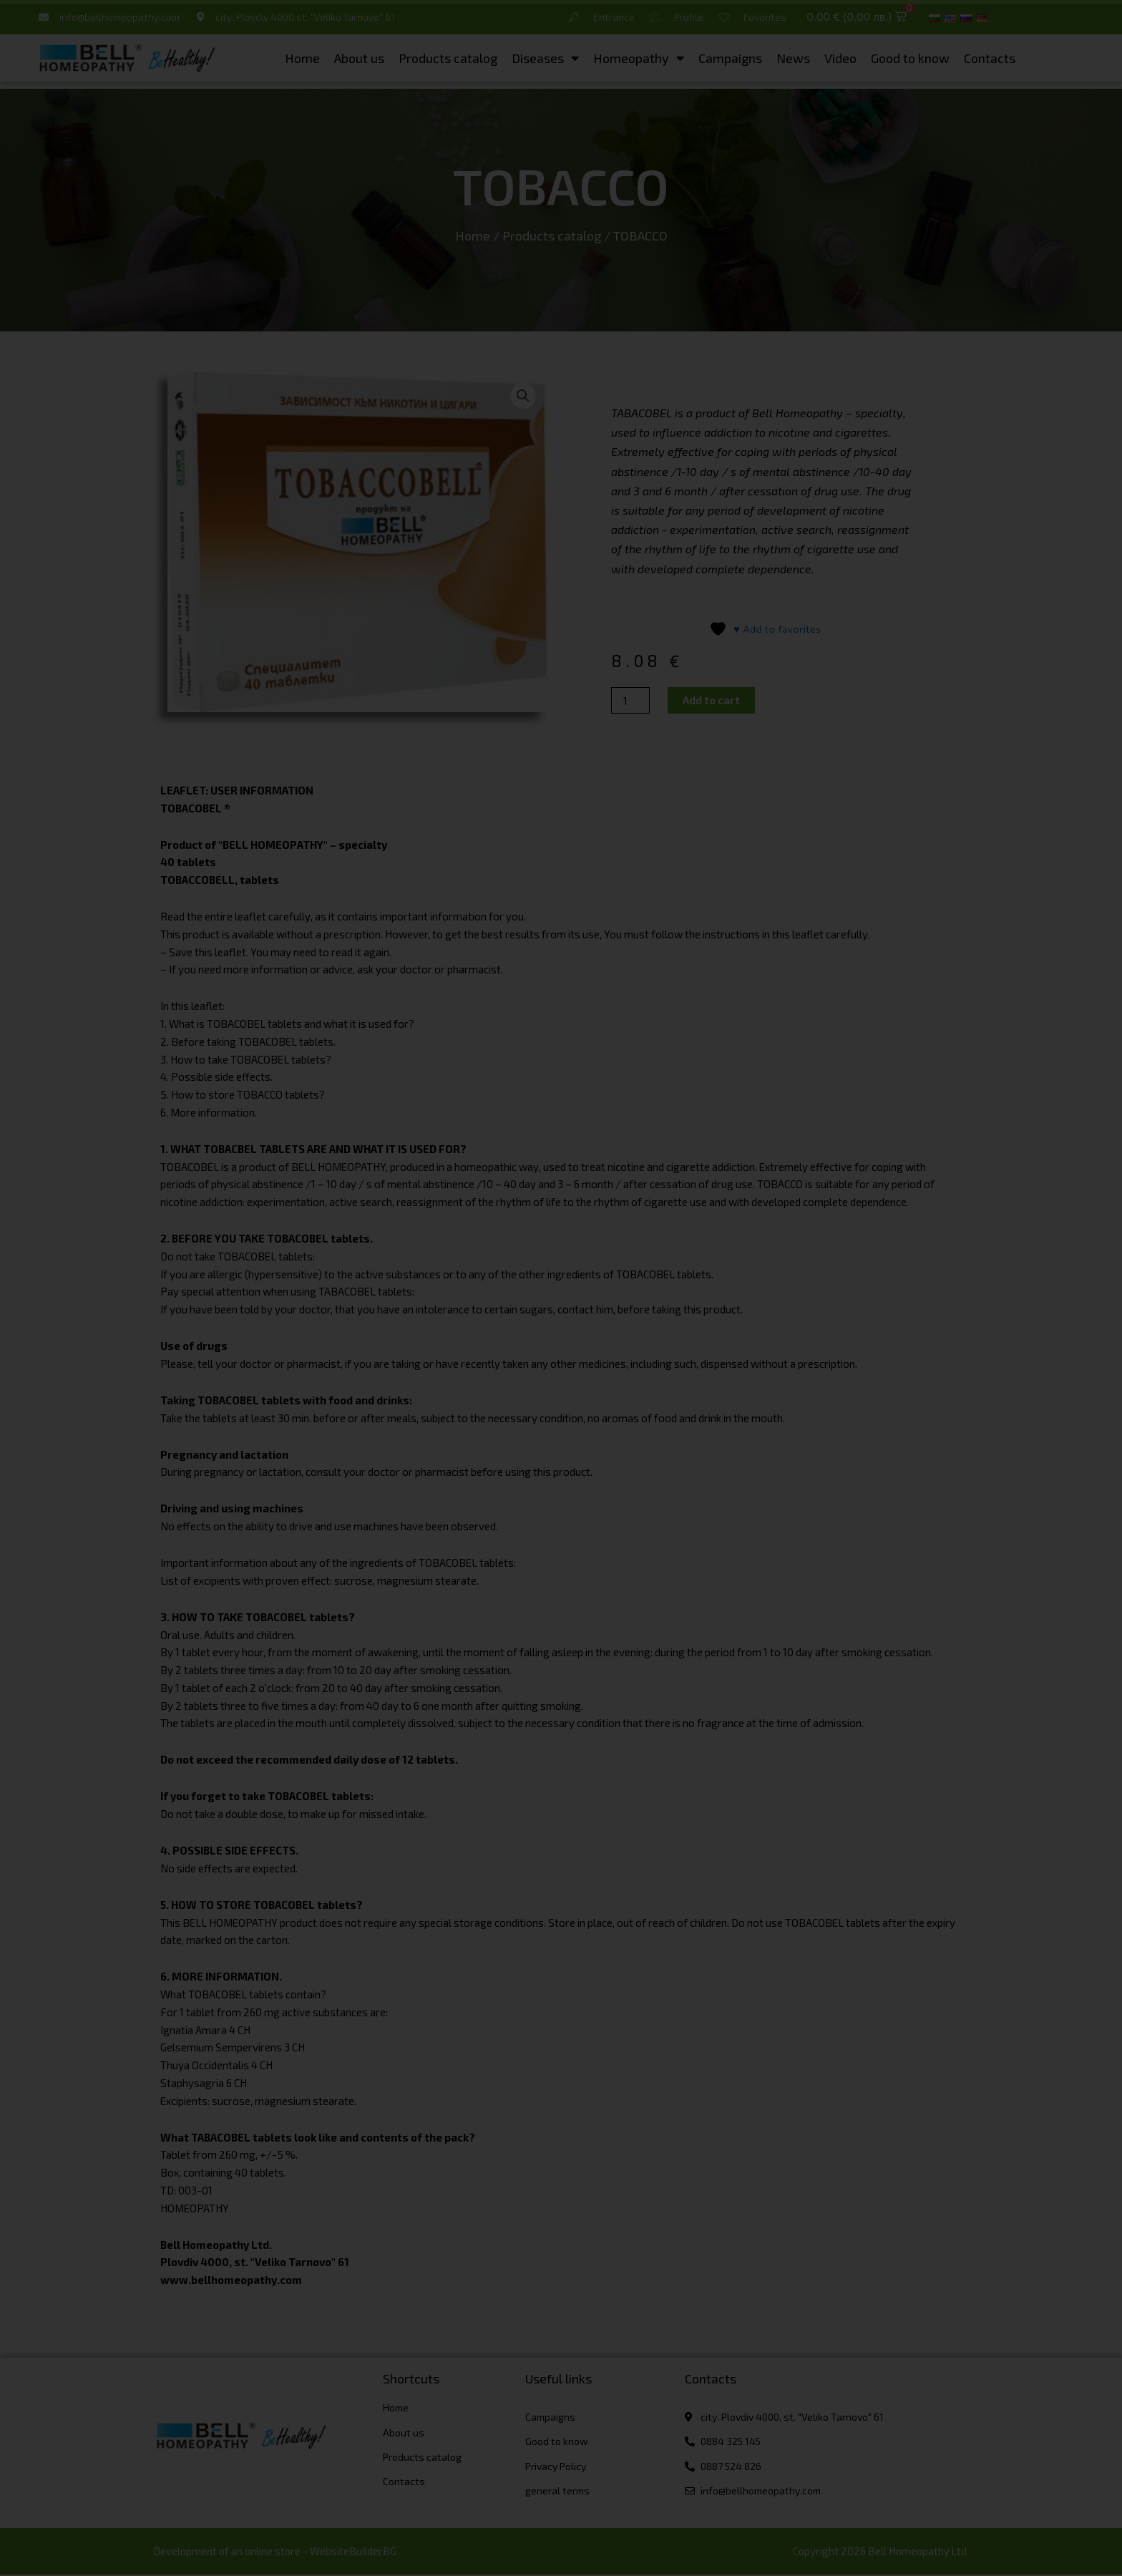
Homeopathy (638, 58)
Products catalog (448, 59)
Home (302, 59)
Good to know (910, 59)
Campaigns (730, 59)
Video (840, 59)
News (793, 59)
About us (359, 59)
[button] (856, 17)
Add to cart (711, 700)
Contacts (989, 59)
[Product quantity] (630, 700)
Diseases (545, 58)
